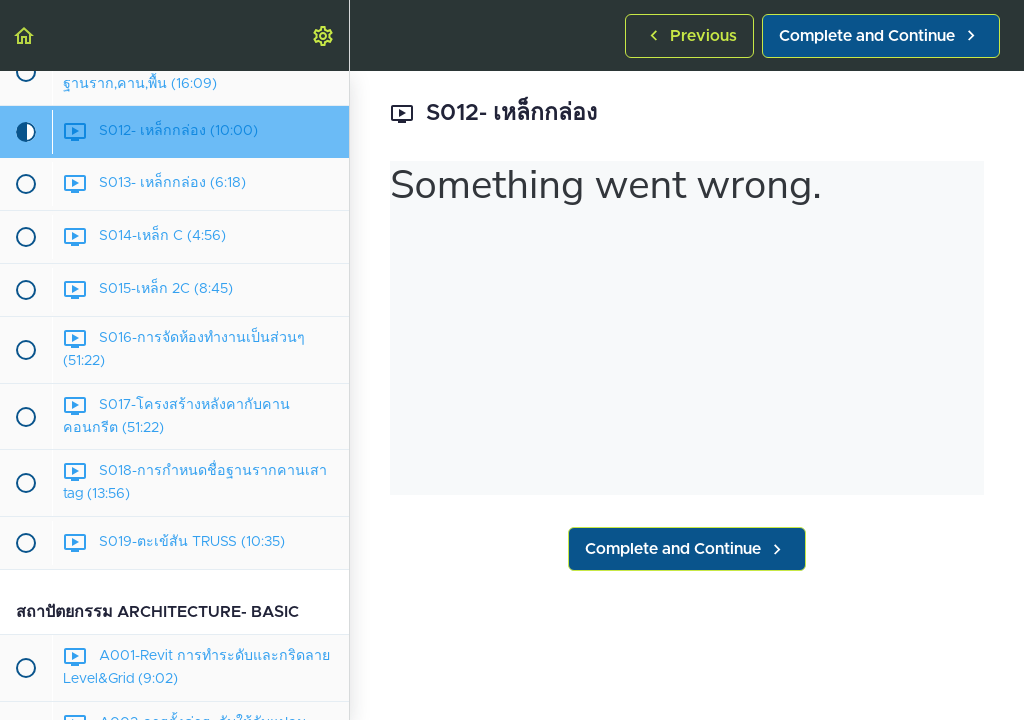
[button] (25, 35)
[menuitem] (324, 35)
